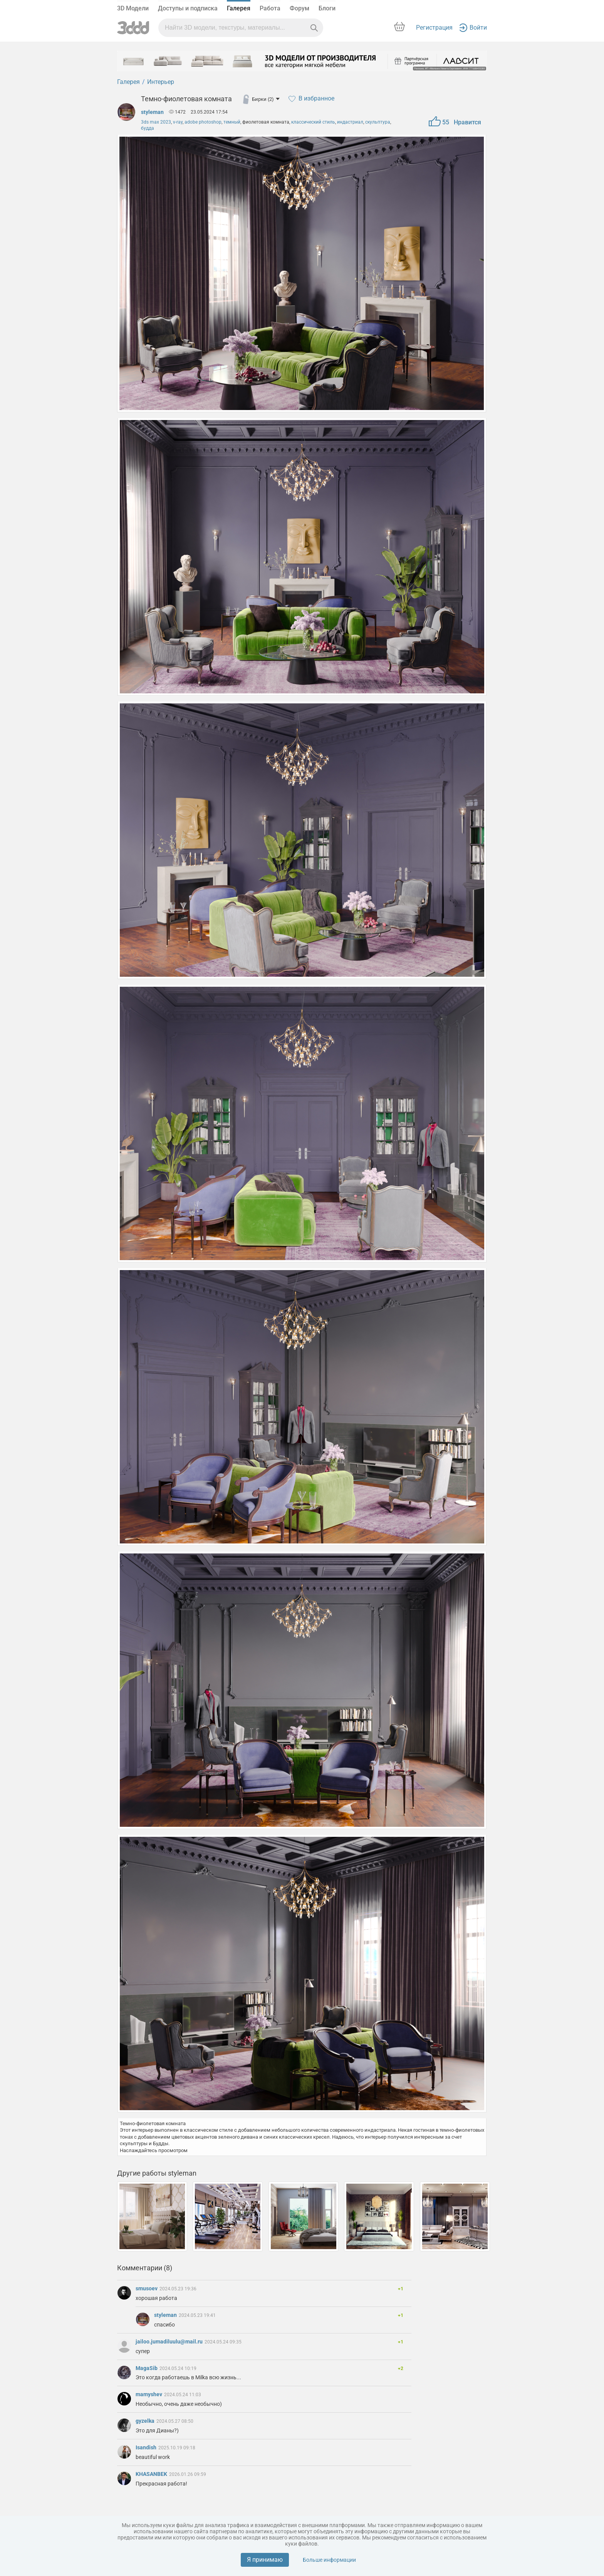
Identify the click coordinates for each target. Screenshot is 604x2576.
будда (147, 128)
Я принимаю (265, 2559)
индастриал (350, 122)
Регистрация (434, 27)
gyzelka (146, 2421)
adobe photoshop (203, 122)
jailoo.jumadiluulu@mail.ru (170, 2341)
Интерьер (160, 81)
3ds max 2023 (156, 122)
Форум (299, 8)
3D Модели (133, 8)
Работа (270, 8)
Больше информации (329, 2560)
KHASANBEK (152, 2474)
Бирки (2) (266, 99)
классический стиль (313, 122)
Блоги (327, 8)
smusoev (147, 2288)
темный (231, 122)
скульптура (377, 122)
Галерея (238, 8)
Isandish (147, 2447)
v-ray (178, 122)
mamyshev (149, 2394)
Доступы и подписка (188, 8)
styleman (152, 112)
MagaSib (147, 2368)
